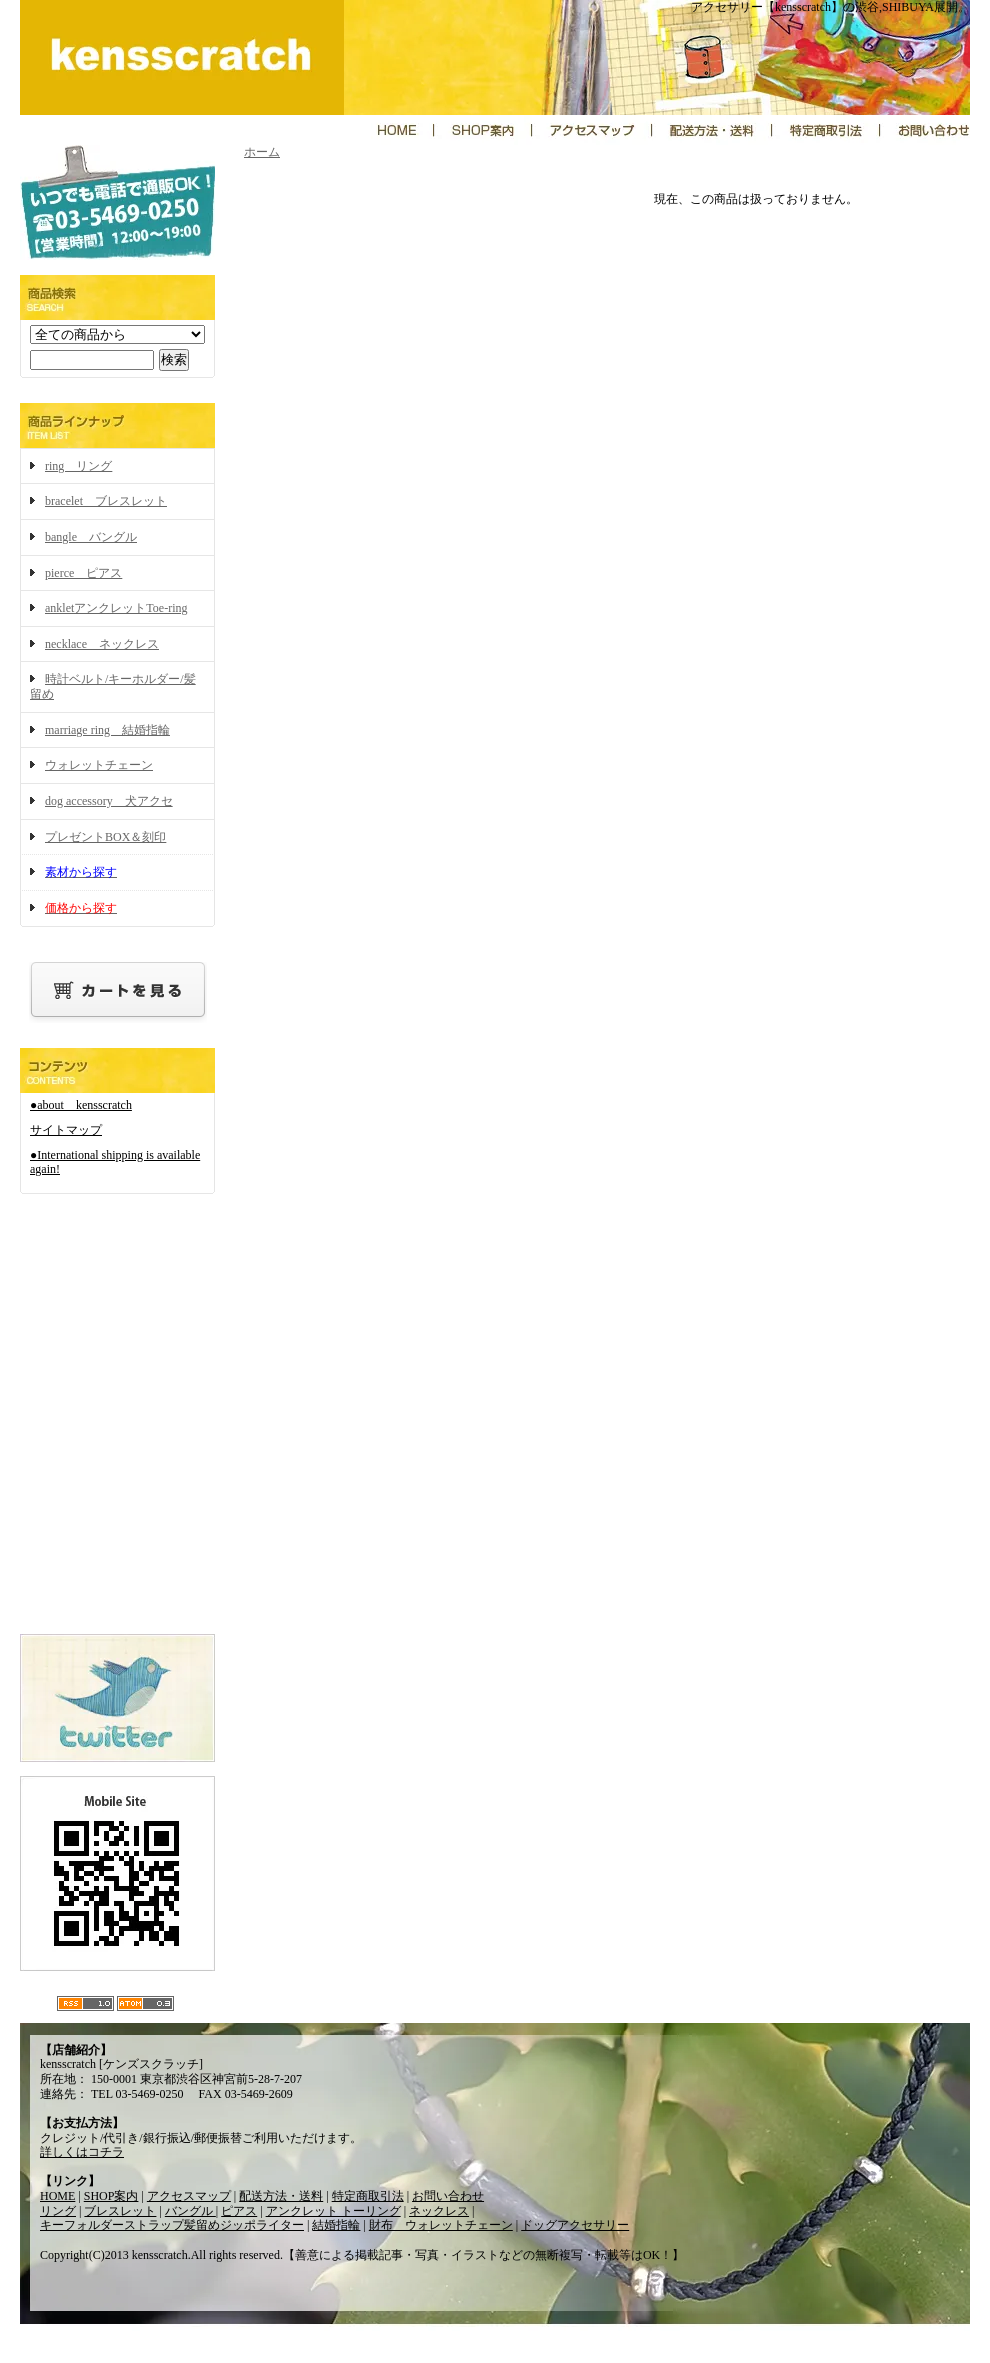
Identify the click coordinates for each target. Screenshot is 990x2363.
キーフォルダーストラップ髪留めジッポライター (172, 2225)
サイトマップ (66, 1130)
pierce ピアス (83, 573)
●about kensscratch (81, 1105)
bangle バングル (91, 537)
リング (58, 2211)
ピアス (239, 2211)
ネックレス (439, 2211)
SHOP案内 (111, 2196)
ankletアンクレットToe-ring (116, 608)
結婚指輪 (336, 2225)
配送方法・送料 (281, 2196)
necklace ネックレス (102, 644)
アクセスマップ (189, 2196)
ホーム (262, 152)
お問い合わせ (448, 2196)
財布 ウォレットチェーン (441, 2225)
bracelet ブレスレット (106, 501)
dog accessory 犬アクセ (109, 801)
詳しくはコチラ (82, 2152)
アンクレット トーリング (333, 2211)
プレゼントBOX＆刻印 (105, 837)
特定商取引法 (368, 2196)
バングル (190, 2211)
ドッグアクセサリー (575, 2225)
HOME (57, 2196)
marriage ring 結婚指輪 (107, 730)
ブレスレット (120, 2211)
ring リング (78, 466)
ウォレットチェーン (99, 765)
